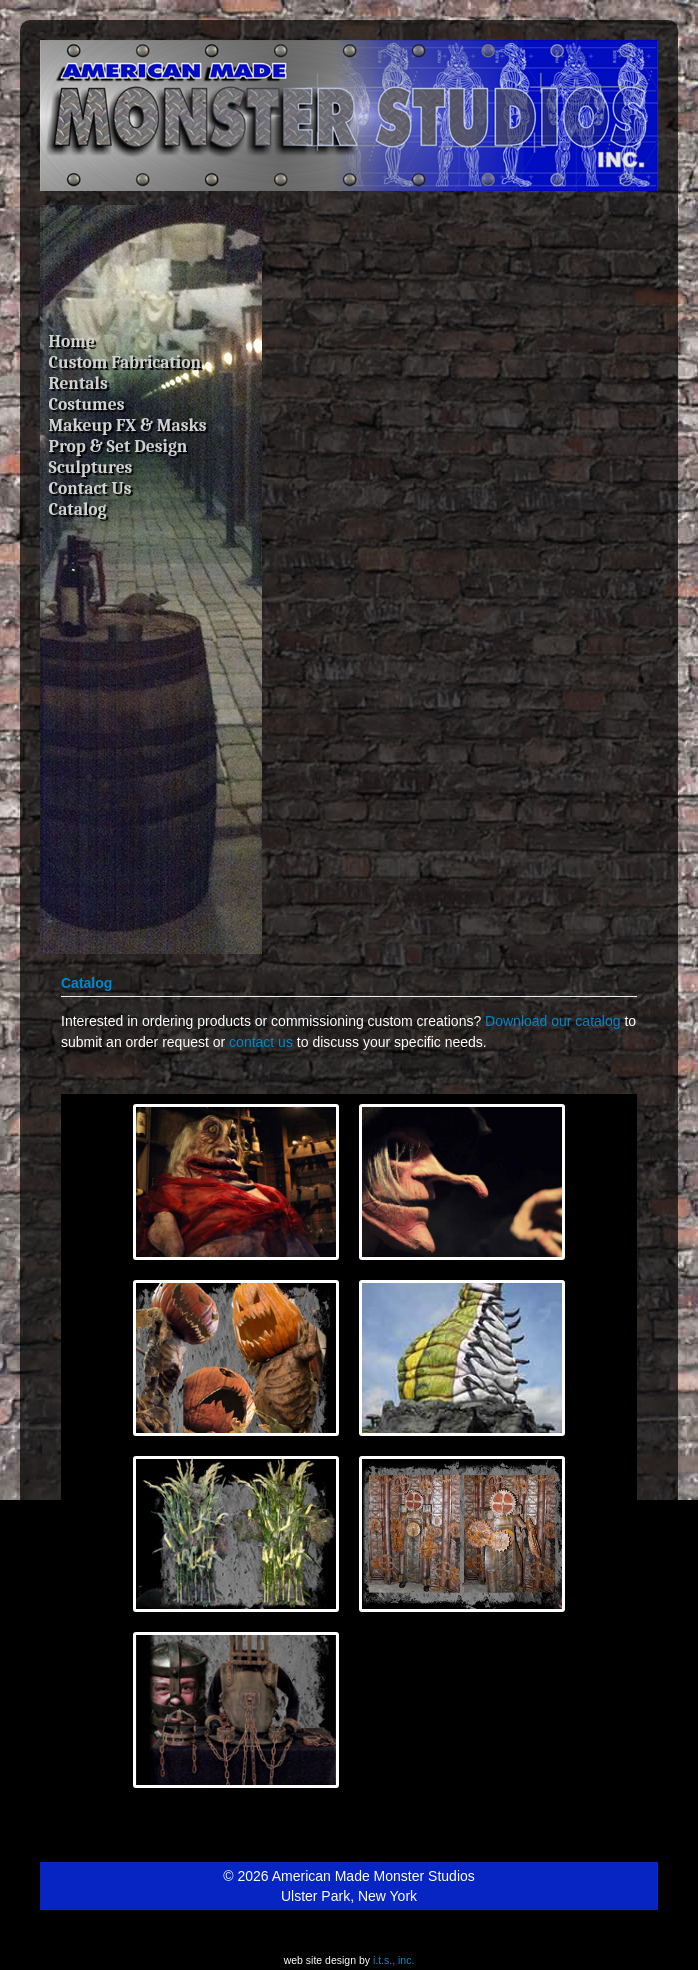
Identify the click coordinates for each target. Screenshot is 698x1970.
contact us (261, 1042)
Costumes (87, 404)
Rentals (78, 383)
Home (72, 341)
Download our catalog (552, 1021)
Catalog (78, 509)
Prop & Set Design (118, 446)
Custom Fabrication (125, 362)
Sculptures (91, 467)
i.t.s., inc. (393, 1960)
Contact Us (90, 488)
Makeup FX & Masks (128, 425)
